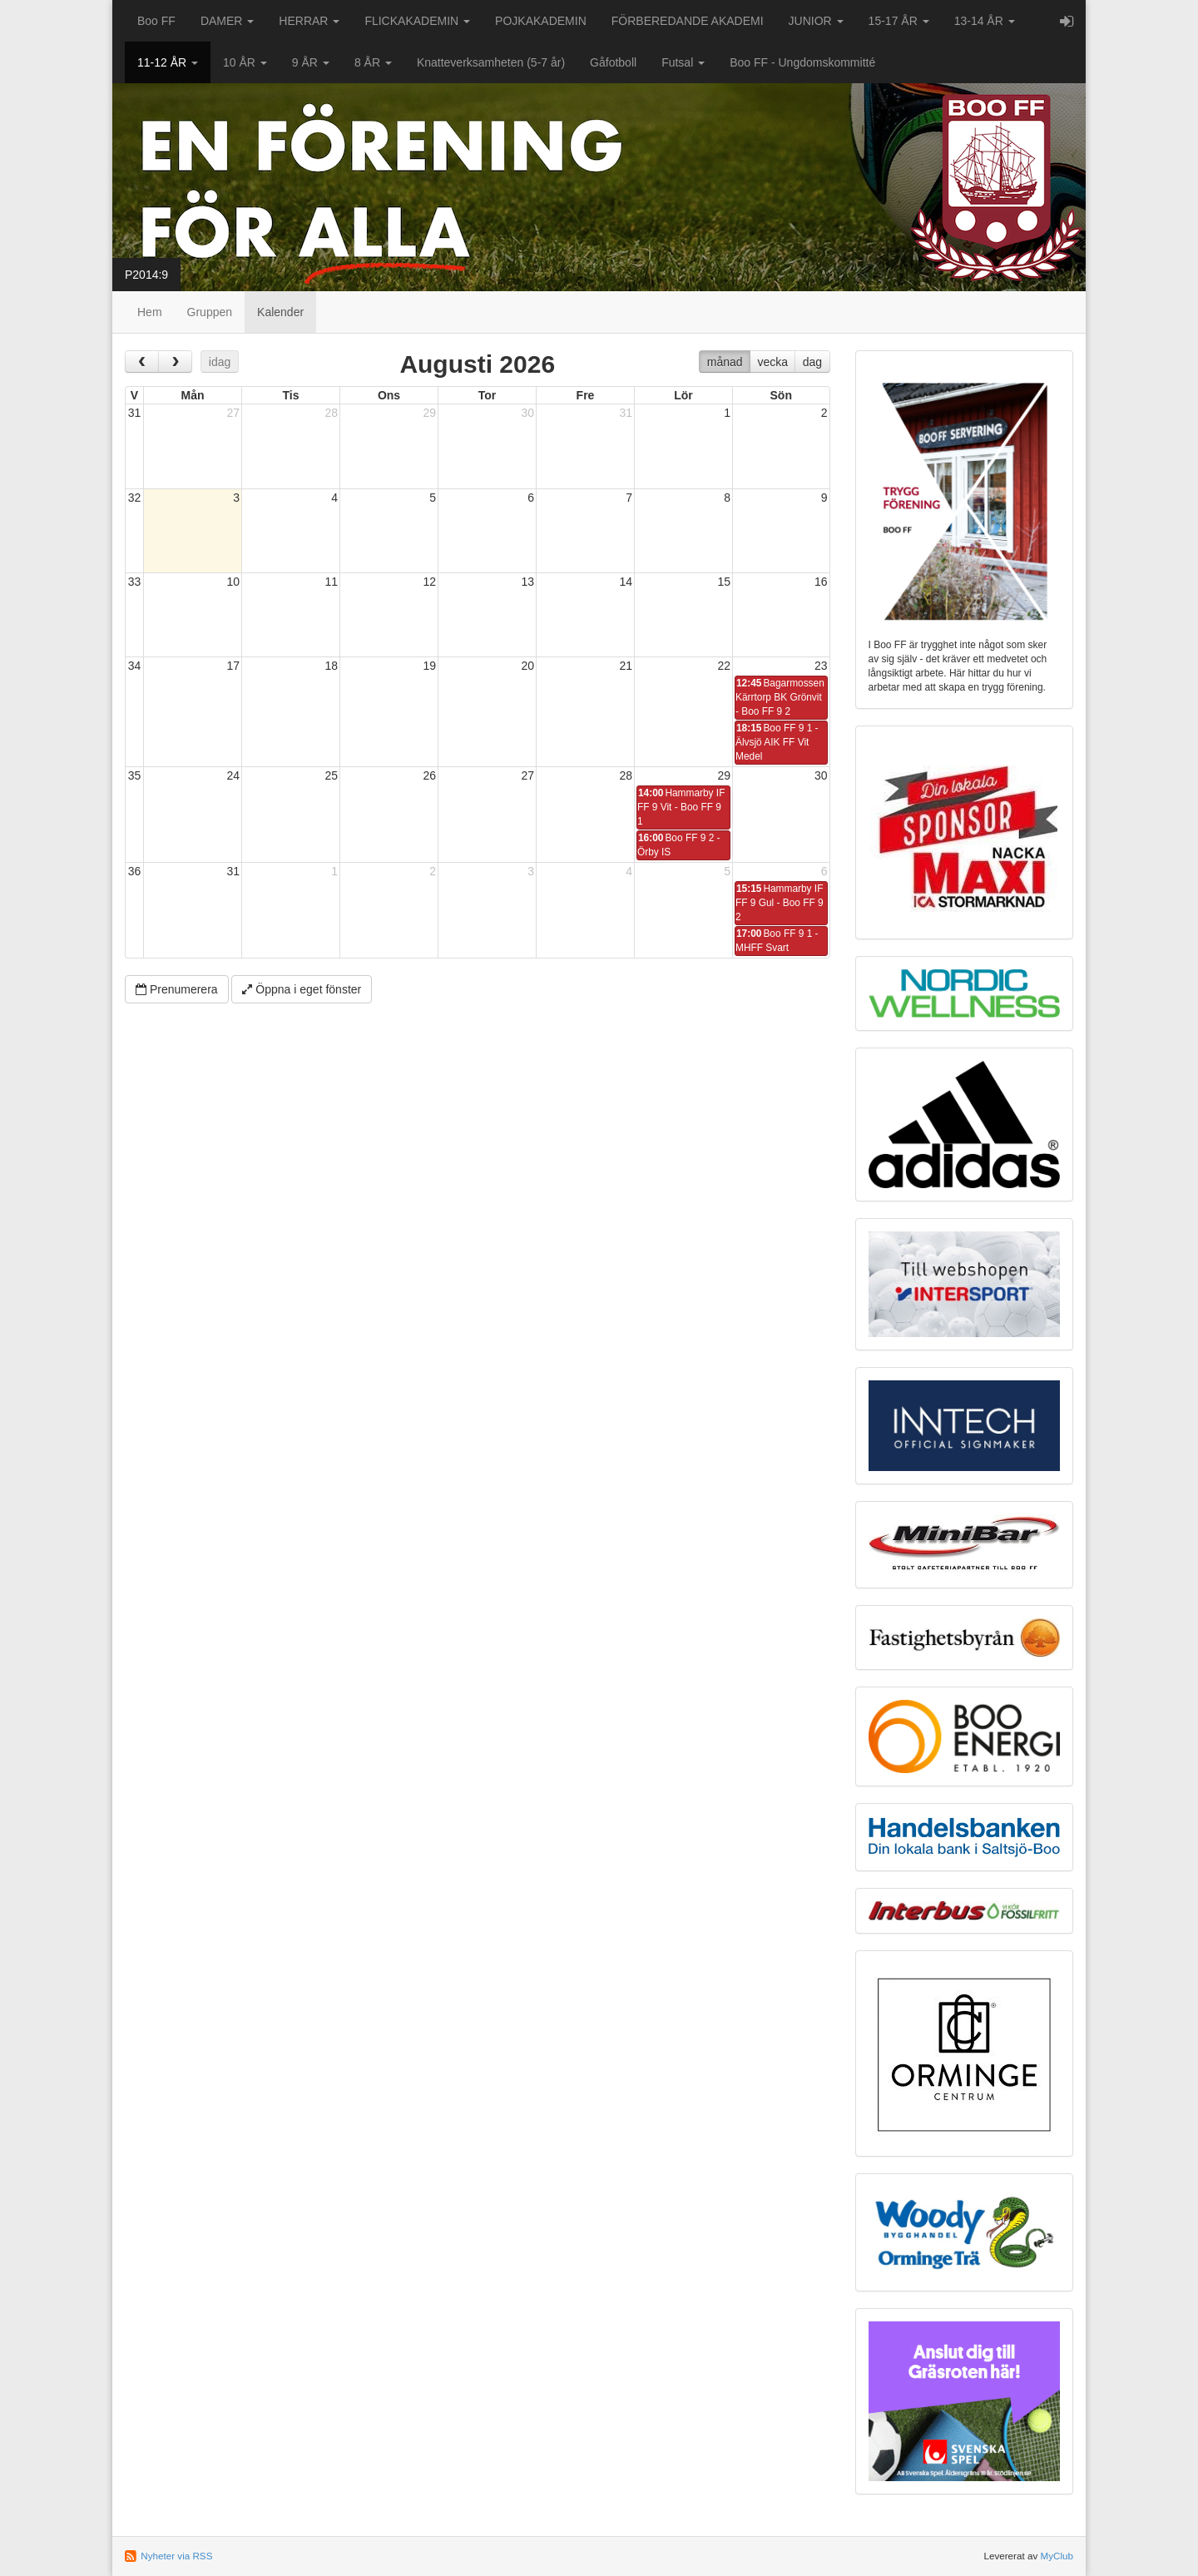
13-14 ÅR (984, 20)
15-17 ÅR (899, 20)
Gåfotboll (613, 62)
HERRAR (309, 20)
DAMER (227, 20)
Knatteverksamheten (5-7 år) (491, 62)
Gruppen (209, 312)
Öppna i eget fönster (301, 989)
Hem (149, 312)
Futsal (683, 62)
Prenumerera (177, 989)
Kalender (280, 312)
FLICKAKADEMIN (417, 20)
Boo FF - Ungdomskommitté (802, 62)
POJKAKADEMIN (541, 20)
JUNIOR (816, 20)
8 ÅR (373, 62)
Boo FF (156, 20)
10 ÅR (245, 62)
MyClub (1056, 2555)
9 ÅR (310, 62)
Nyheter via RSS (176, 2555)
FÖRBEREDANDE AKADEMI (687, 20)
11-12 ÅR (167, 62)
